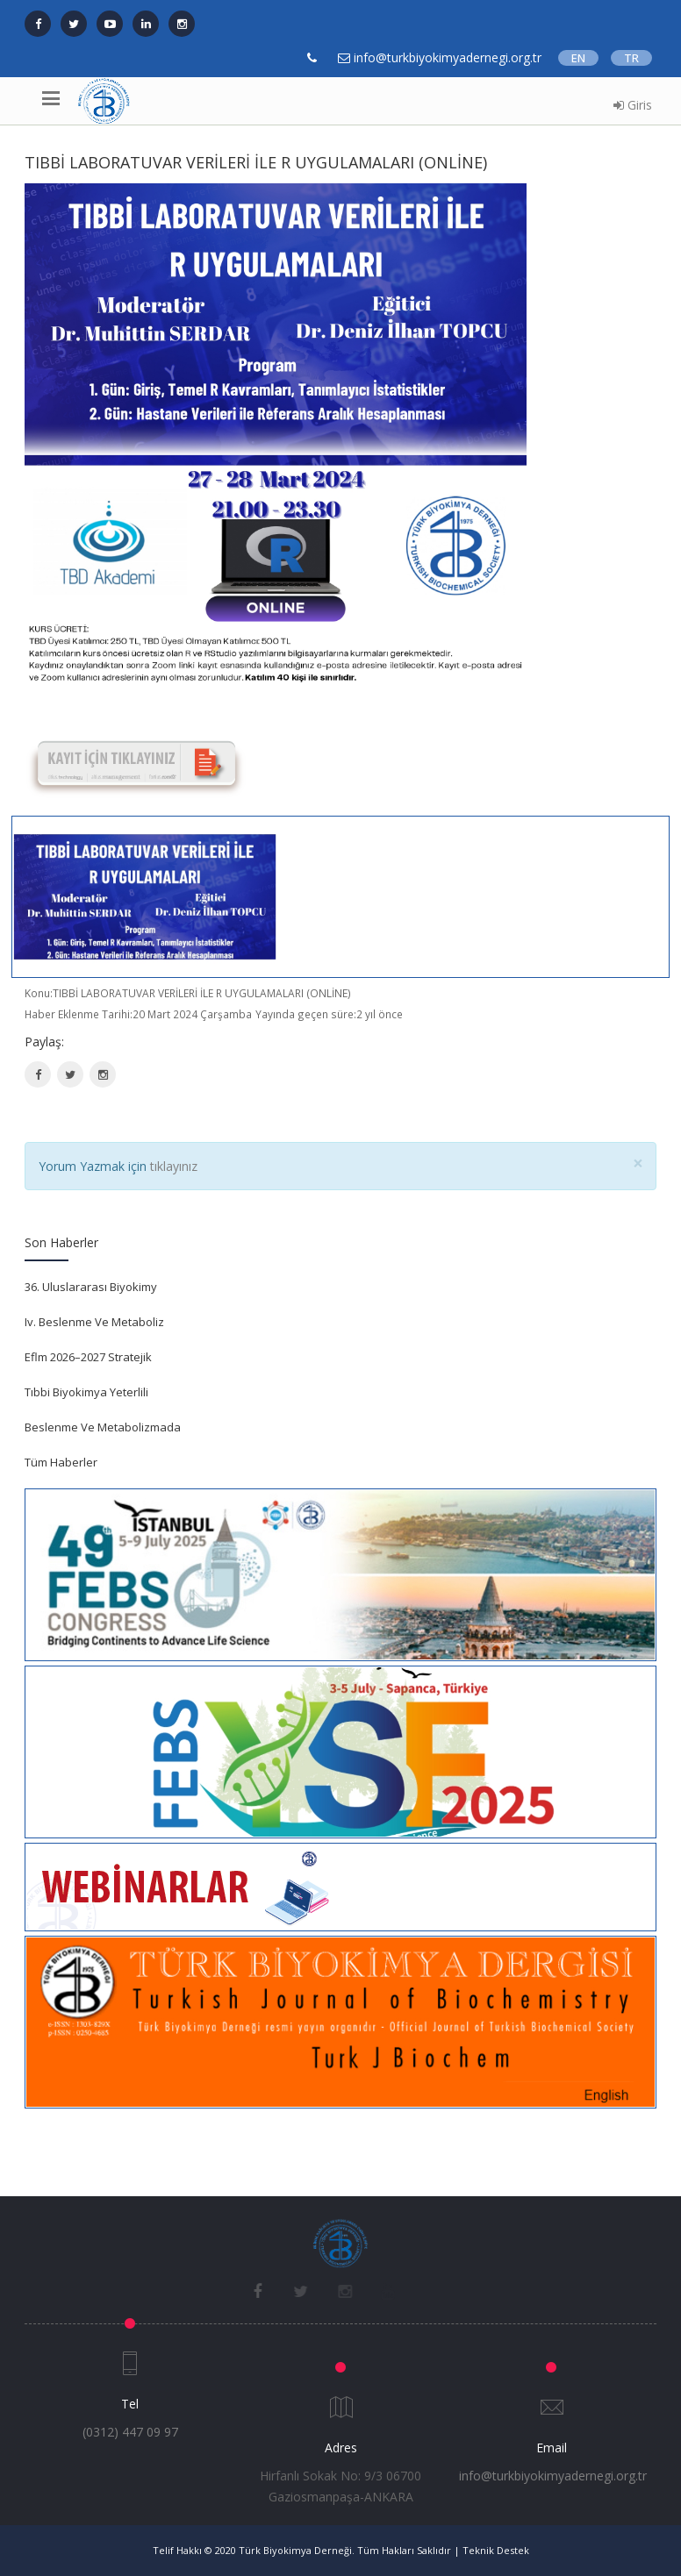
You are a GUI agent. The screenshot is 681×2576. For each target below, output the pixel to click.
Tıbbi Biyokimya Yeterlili (86, 1392)
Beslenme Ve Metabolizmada (103, 1427)
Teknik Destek (495, 2550)
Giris (632, 104)
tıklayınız (173, 1166)
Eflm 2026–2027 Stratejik (88, 1357)
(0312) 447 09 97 (130, 2431)
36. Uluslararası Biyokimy (91, 1287)
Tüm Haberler (61, 1462)
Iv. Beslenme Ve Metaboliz (94, 1322)
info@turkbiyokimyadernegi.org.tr (553, 2475)
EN (578, 58)
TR (631, 58)
